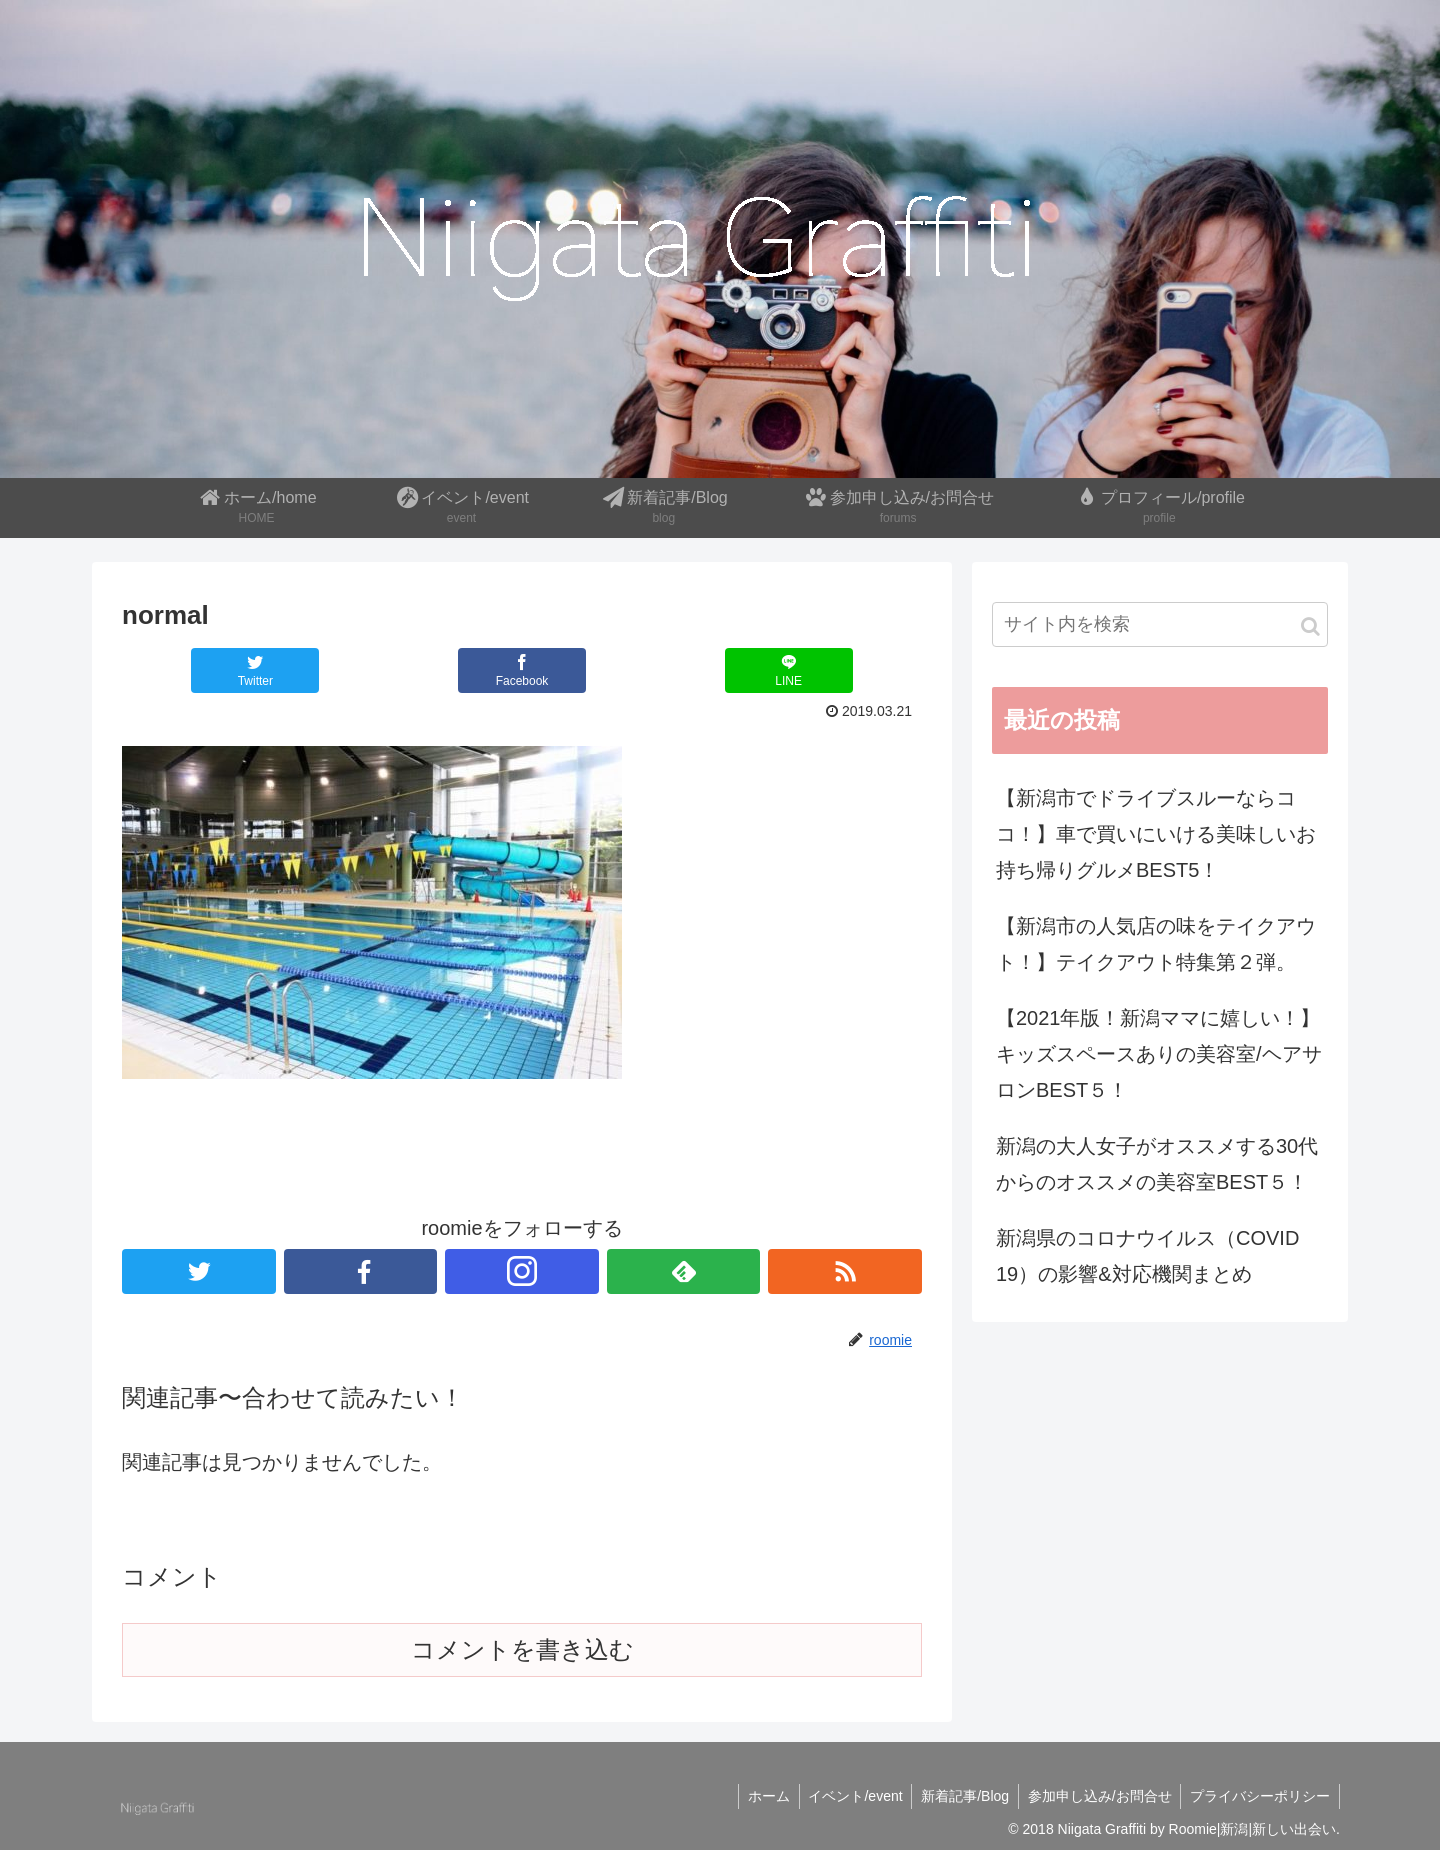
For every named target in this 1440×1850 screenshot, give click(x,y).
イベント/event (847, 1796)
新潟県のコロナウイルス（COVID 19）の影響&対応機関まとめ (1147, 1256)
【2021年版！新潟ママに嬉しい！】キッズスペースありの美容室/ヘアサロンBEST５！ (1159, 1054)
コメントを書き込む (522, 1649)
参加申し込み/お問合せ (1096, 1796)
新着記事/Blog (959, 1796)
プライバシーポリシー (1259, 1796)
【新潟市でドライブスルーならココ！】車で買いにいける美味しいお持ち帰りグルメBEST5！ (1156, 834)
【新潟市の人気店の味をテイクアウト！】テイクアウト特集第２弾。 (1156, 944)
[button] (1310, 626)
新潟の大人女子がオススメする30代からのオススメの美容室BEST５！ (1157, 1164)
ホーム (758, 1796)
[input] (1160, 624)
